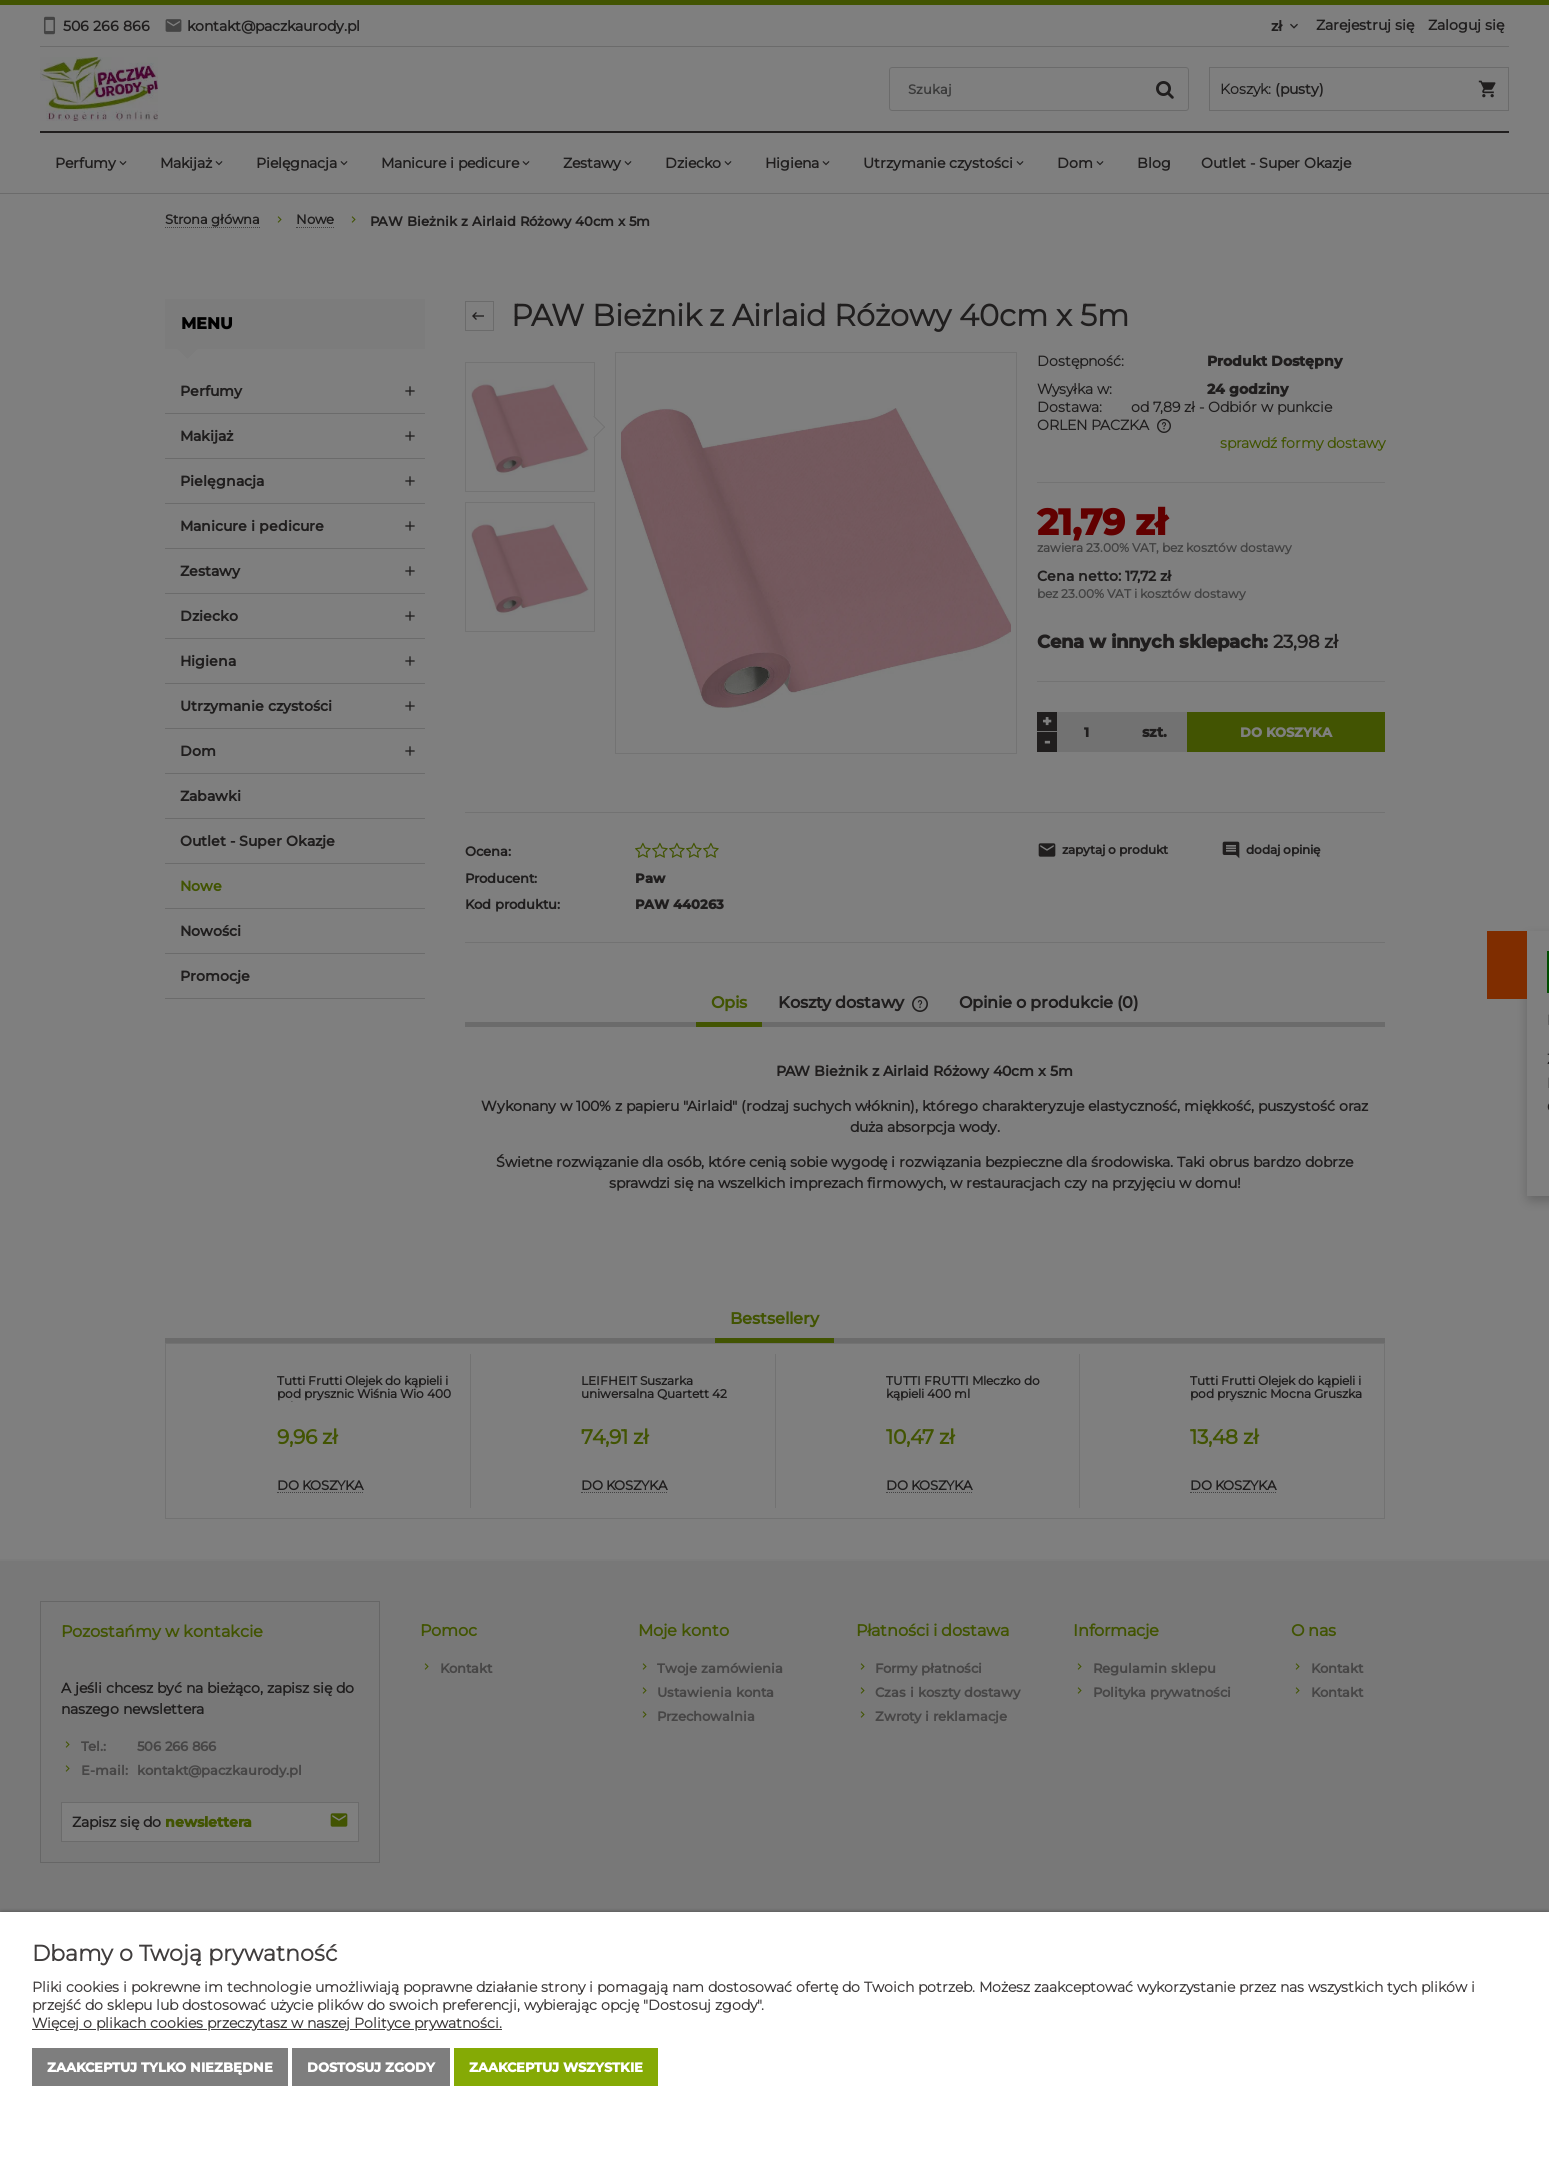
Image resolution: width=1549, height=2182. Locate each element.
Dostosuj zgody (371, 2067)
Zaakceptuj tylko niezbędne (160, 2067)
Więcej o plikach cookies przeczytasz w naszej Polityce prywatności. (267, 2023)
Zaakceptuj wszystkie (556, 2067)
